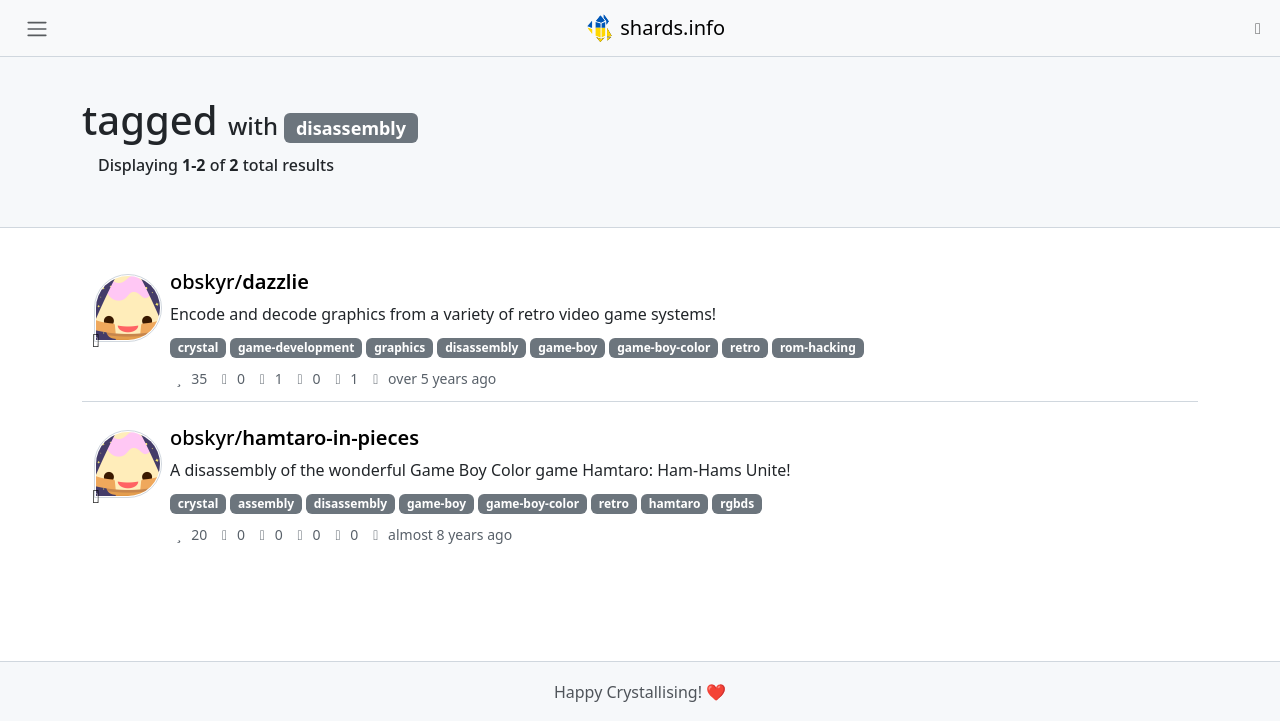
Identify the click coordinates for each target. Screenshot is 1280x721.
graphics (399, 347)
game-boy (567, 347)
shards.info (655, 28)
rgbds (737, 503)
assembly (266, 503)
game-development (296, 347)
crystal (198, 347)
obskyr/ (239, 281)
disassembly (481, 347)
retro (745, 347)
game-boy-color (663, 347)
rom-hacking (818, 347)
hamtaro (675, 503)
